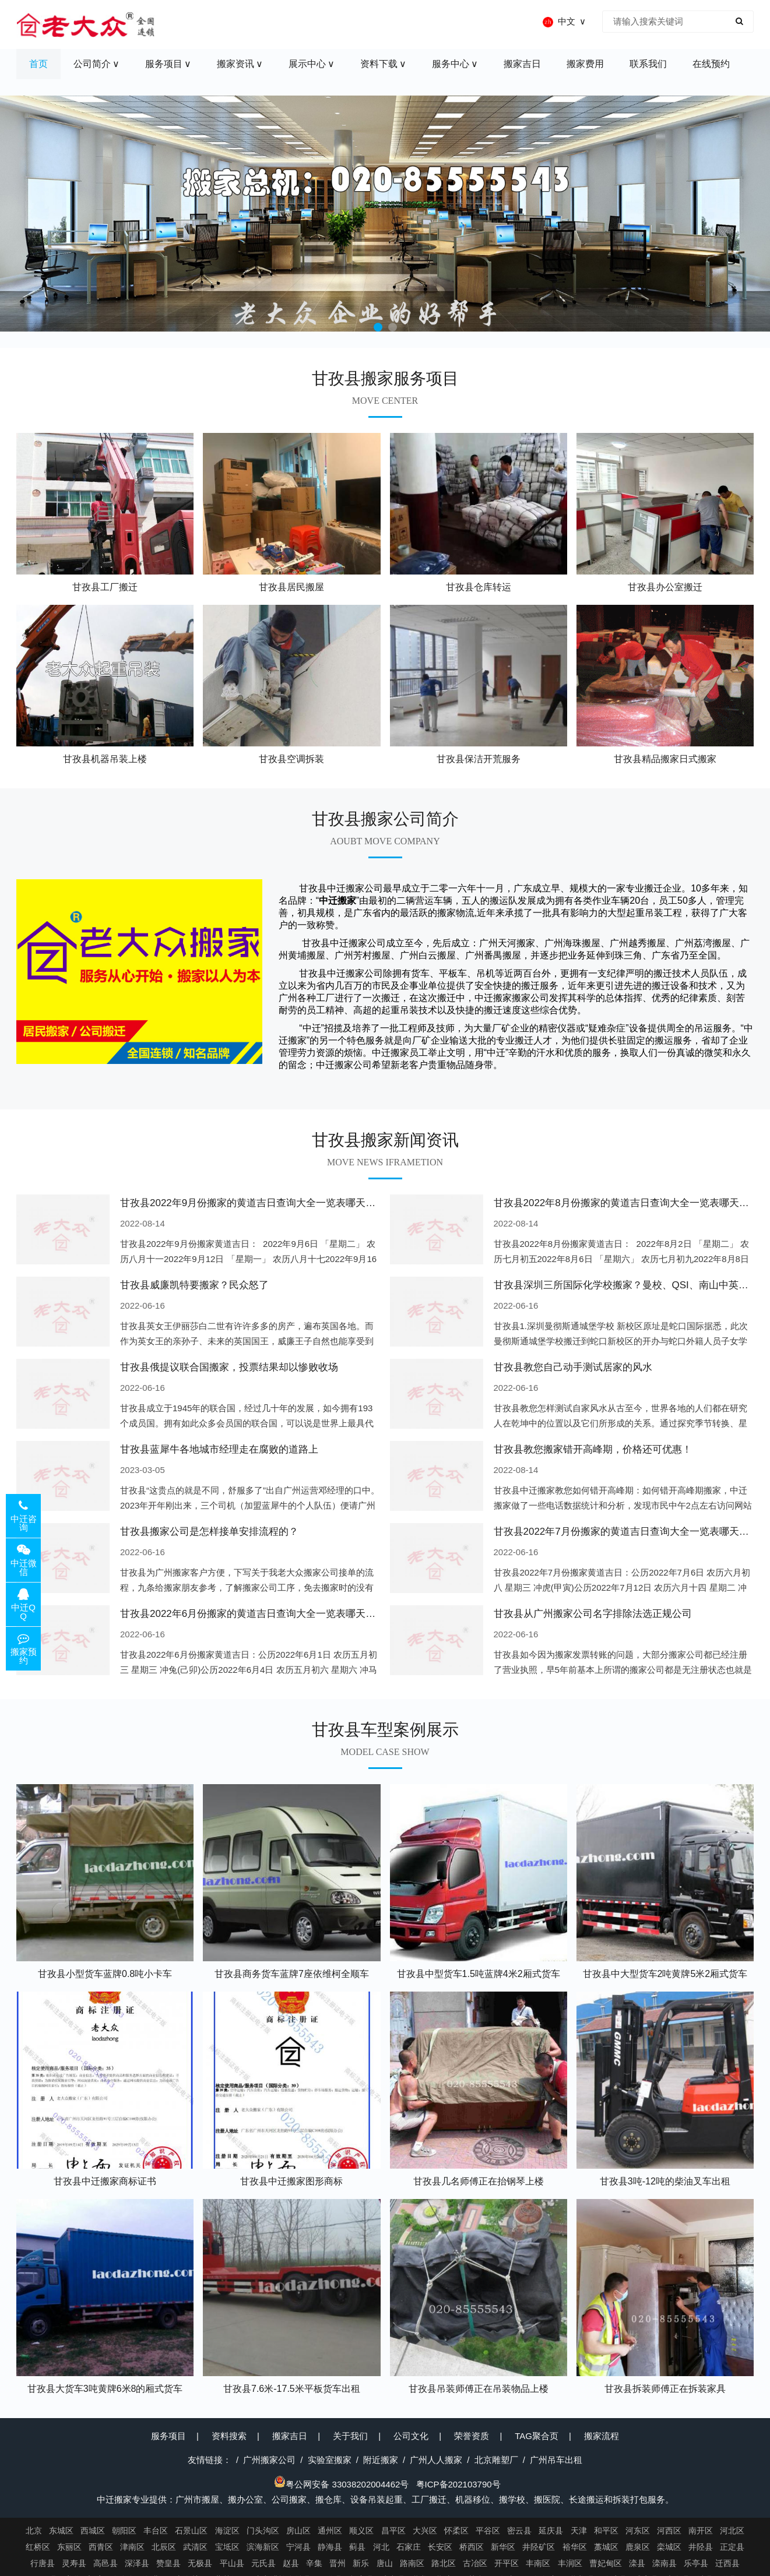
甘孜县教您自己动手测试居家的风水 (573, 1367)
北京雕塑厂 (496, 2460)
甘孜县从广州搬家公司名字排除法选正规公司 (593, 1613)
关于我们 (350, 2436)
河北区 (732, 2530)
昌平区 (393, 2530)
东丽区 (69, 2547)
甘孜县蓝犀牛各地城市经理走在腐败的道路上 (219, 1449)
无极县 (200, 2563)
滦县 (637, 2563)
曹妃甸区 (605, 2563)
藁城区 (606, 2547)
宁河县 (298, 2547)
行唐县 (42, 2563)
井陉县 (700, 2547)
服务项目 (168, 2436)
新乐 (361, 2563)
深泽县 (137, 2563)
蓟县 (357, 2547)
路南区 (412, 2563)
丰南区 (538, 2563)
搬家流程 (601, 2436)
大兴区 (425, 2530)
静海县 (330, 2547)
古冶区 (475, 2563)
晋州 (337, 2563)
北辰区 (164, 2547)
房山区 (298, 2530)
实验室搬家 (329, 2460)
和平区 (606, 2530)
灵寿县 (74, 2563)
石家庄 (408, 2547)
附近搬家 (380, 2460)
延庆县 (551, 2530)
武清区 (195, 2547)
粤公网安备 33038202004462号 (341, 2484)
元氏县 (263, 2563)
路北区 (443, 2563)
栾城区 (669, 2547)
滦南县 (664, 2563)
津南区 (132, 2547)
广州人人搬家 (436, 2460)
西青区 (101, 2547)
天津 (579, 2530)
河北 (381, 2547)
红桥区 (38, 2547)
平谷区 (488, 2530)
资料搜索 (229, 2436)
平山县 (232, 2563)
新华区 (503, 2547)
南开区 (700, 2530)
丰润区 (570, 2563)
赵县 (291, 2563)
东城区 (61, 2530)
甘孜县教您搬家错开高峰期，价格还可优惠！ (593, 1449)
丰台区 (155, 2530)
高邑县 (105, 2563)
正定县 (732, 2547)
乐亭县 (696, 2563)
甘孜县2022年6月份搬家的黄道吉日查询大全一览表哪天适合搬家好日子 (277, 1613)
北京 (34, 2530)
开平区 (506, 2563)
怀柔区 (456, 2530)
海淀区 (227, 2530)
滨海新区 (263, 2547)
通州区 (330, 2530)
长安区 (440, 2547)
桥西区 (471, 2547)
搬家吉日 (289, 2436)
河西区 (669, 2530)
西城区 (92, 2530)
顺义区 (361, 2530)
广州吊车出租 (556, 2460)
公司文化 (410, 2436)
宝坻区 (227, 2547)
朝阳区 (124, 2530)
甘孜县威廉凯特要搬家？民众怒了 (194, 1285)
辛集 (314, 2563)
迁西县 (727, 2563)
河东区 (637, 2530)
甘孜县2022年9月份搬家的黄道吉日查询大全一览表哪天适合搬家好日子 (277, 1202)
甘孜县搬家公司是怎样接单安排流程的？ (209, 1531)
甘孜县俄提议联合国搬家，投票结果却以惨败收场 (229, 1367)
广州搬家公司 (269, 2460)
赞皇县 (168, 2563)
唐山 (385, 2563)
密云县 (519, 2530)
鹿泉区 (637, 2547)
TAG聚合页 (536, 2436)
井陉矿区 (538, 2547)
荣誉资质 (471, 2436)
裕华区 (574, 2547)
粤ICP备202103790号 (458, 2484)
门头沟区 (263, 2530)
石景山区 (191, 2530)
